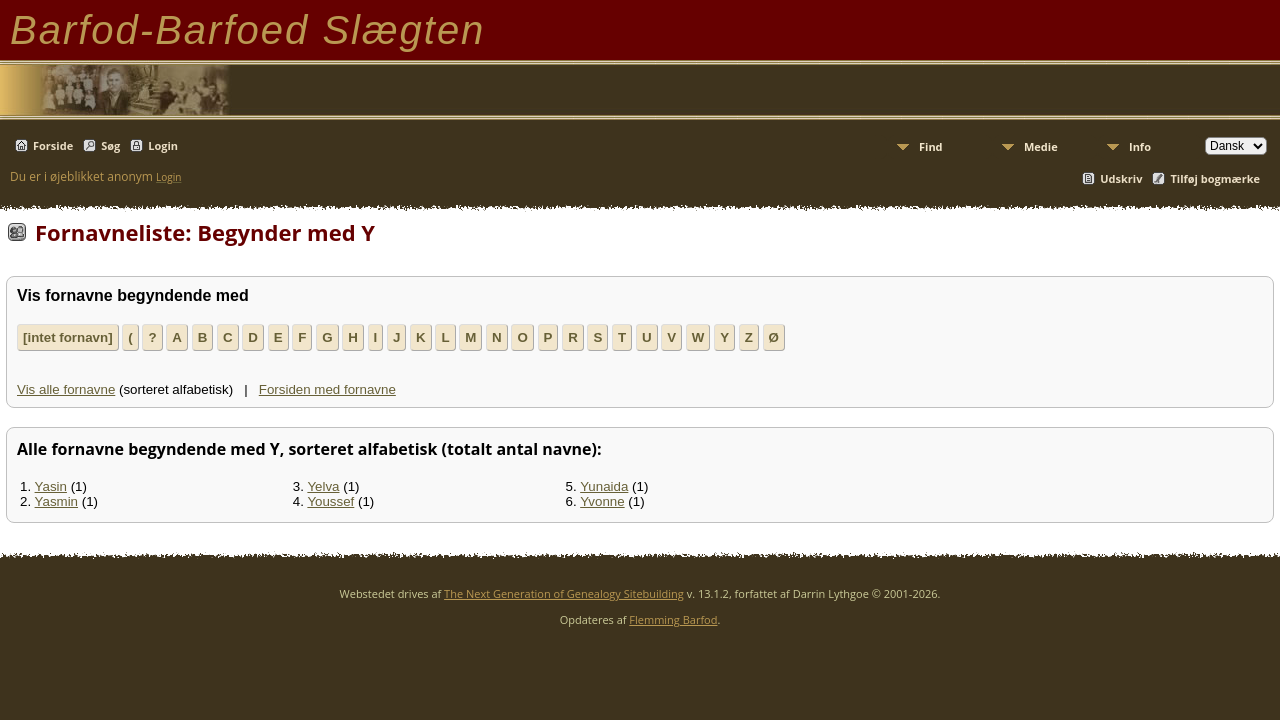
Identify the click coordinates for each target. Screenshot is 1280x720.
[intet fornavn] (68, 337)
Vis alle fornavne (66, 389)
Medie (1041, 146)
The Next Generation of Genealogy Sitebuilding (564, 593)
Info (1140, 146)
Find (931, 146)
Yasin (51, 486)
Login (163, 145)
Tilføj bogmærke (1215, 178)
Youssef (330, 501)
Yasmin (56, 501)
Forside (53, 145)
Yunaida (604, 486)
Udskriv (1121, 178)
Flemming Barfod (673, 619)
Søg (110, 145)
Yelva (323, 486)
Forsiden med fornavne (327, 389)
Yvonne (602, 501)
